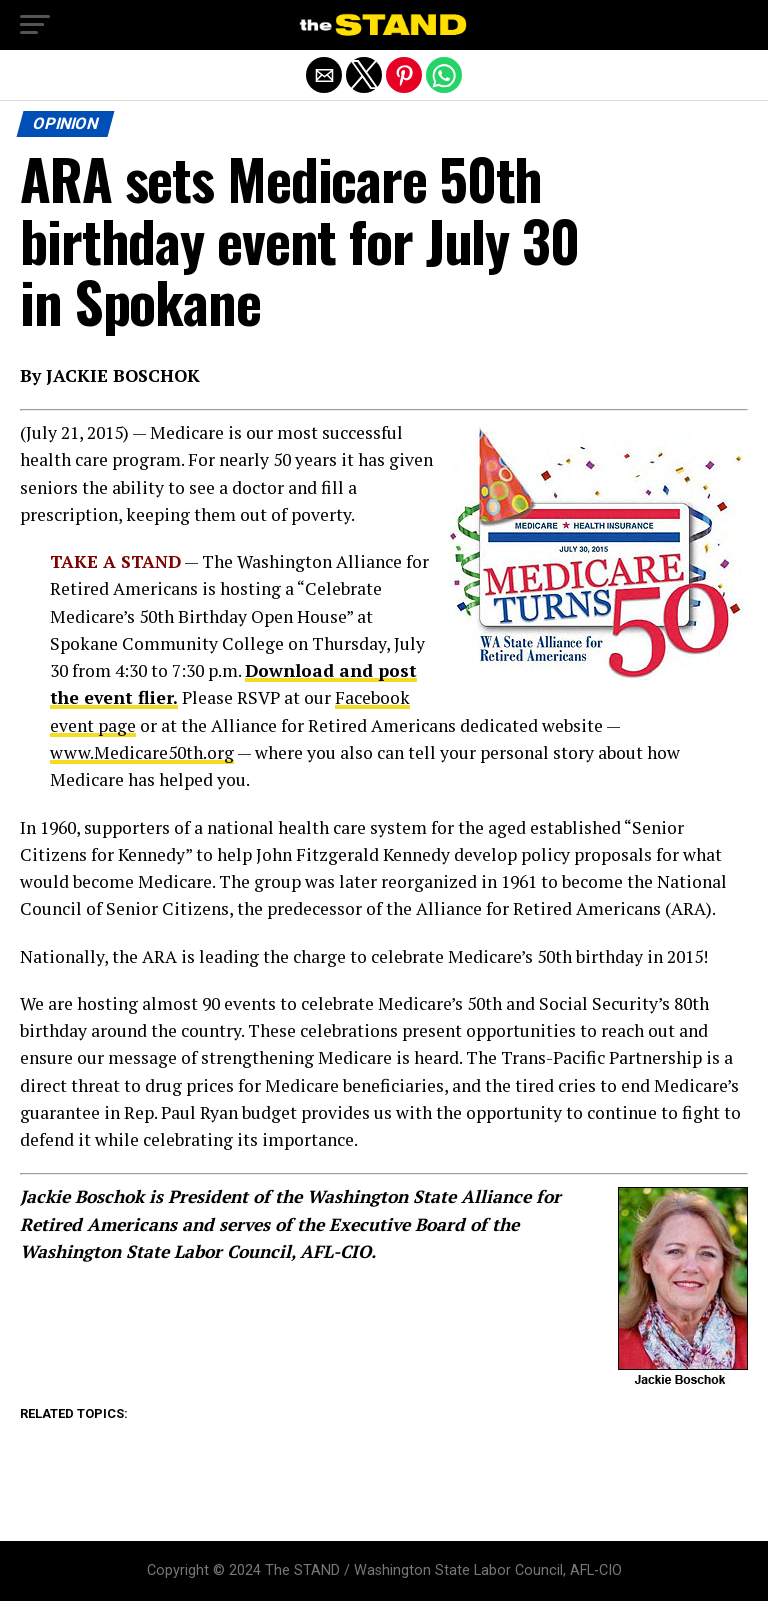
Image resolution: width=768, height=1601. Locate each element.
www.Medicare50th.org (142, 752)
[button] (35, 25)
